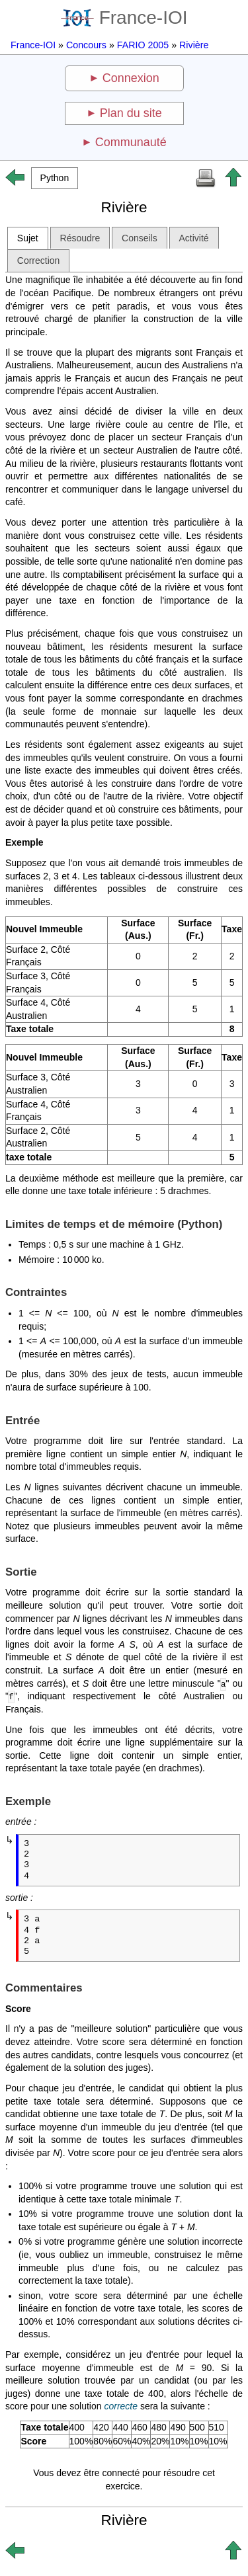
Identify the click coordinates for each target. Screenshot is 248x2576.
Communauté (131, 142)
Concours (86, 45)
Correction (38, 260)
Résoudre (80, 238)
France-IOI (124, 17)
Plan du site (131, 113)
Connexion (131, 78)
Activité (194, 238)
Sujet (27, 238)
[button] (54, 178)
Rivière (193, 45)
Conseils (139, 238)
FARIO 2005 (143, 45)
